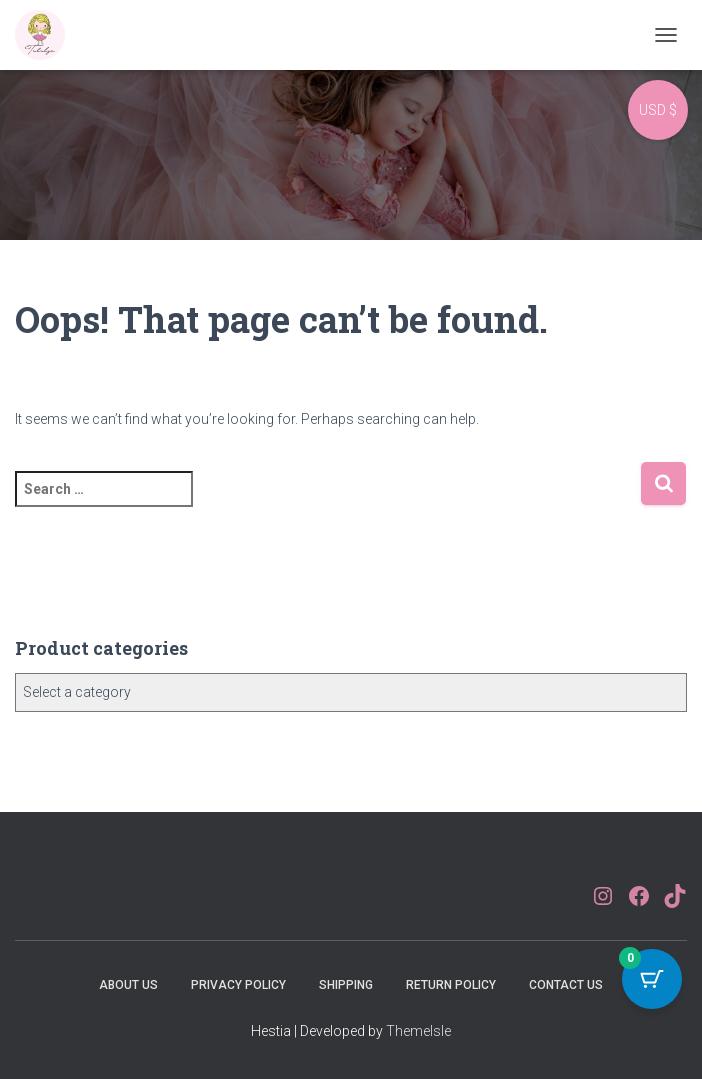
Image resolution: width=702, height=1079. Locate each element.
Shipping (346, 985)
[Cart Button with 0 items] (652, 979)
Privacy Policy (238, 985)
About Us (128, 985)
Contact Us (566, 985)
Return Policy (451, 985)
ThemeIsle (418, 1031)
